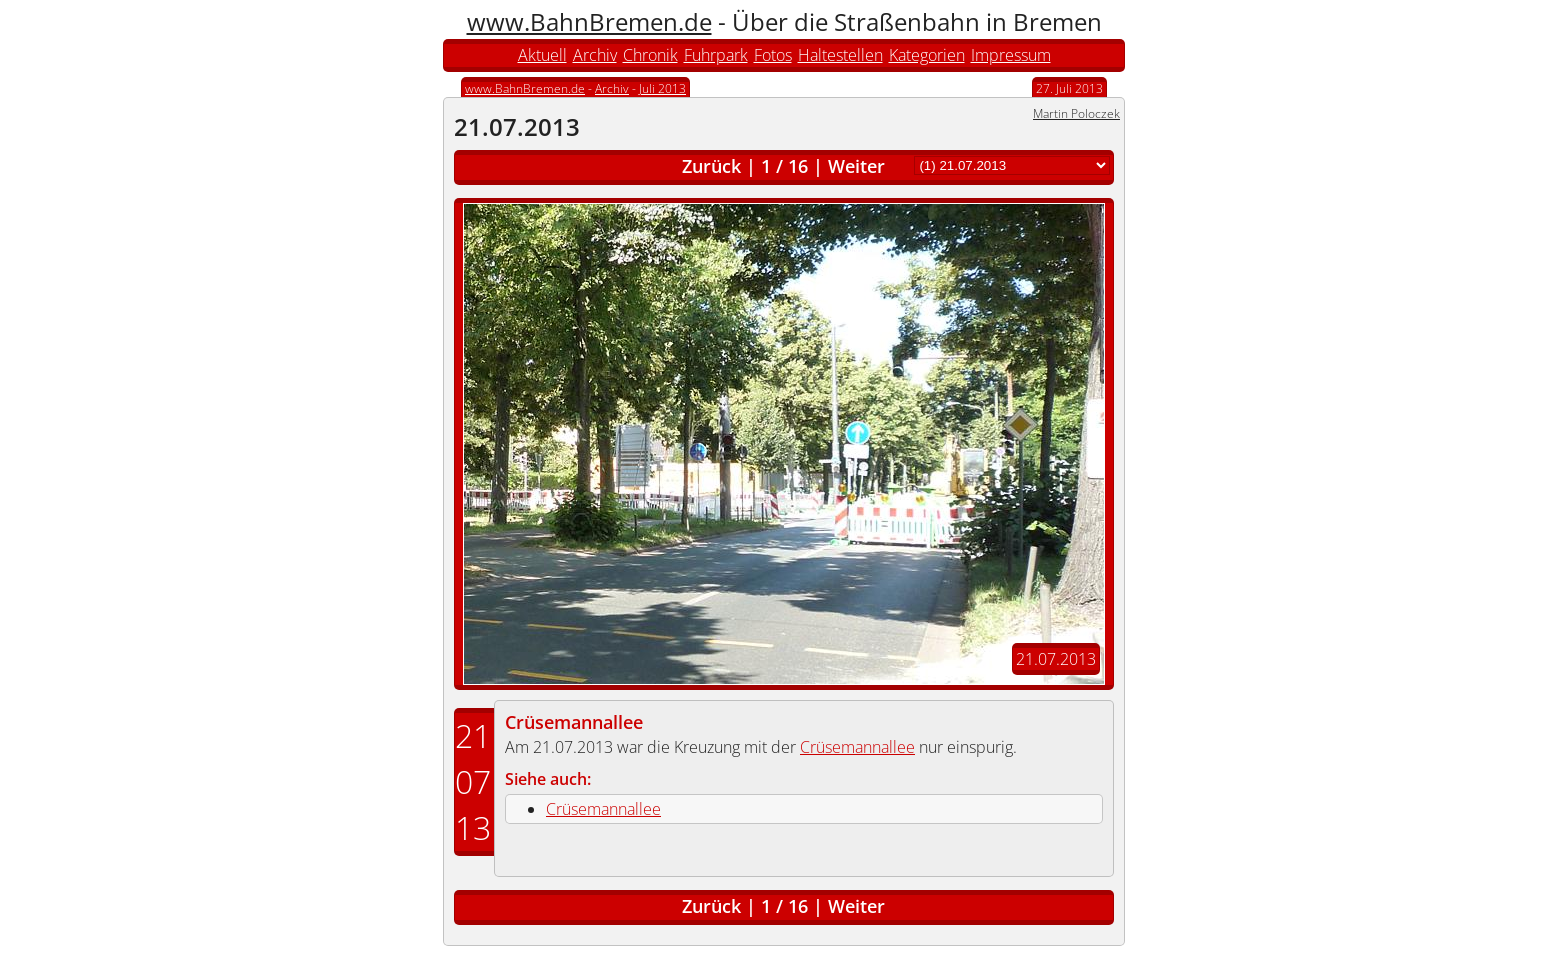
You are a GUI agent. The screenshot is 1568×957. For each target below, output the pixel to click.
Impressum (1011, 55)
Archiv (595, 55)
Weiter (856, 166)
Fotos (773, 55)
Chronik (650, 55)
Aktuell (542, 55)
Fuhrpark (716, 55)
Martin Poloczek (1076, 113)
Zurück (711, 166)
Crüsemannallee (574, 722)
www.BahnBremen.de (589, 21)
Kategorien (927, 55)
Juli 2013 (662, 88)
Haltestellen (840, 55)
